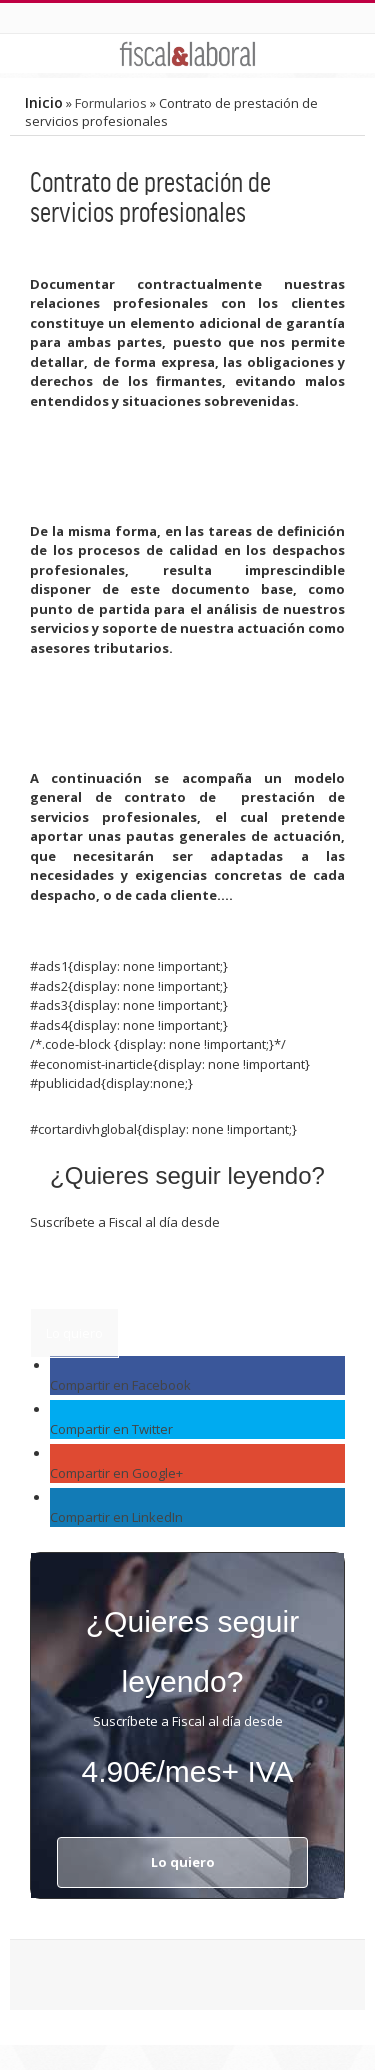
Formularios (111, 103)
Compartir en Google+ (116, 1473)
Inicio (44, 102)
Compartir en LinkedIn (116, 1517)
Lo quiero (74, 1333)
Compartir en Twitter (111, 1429)
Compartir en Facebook (120, 1385)
